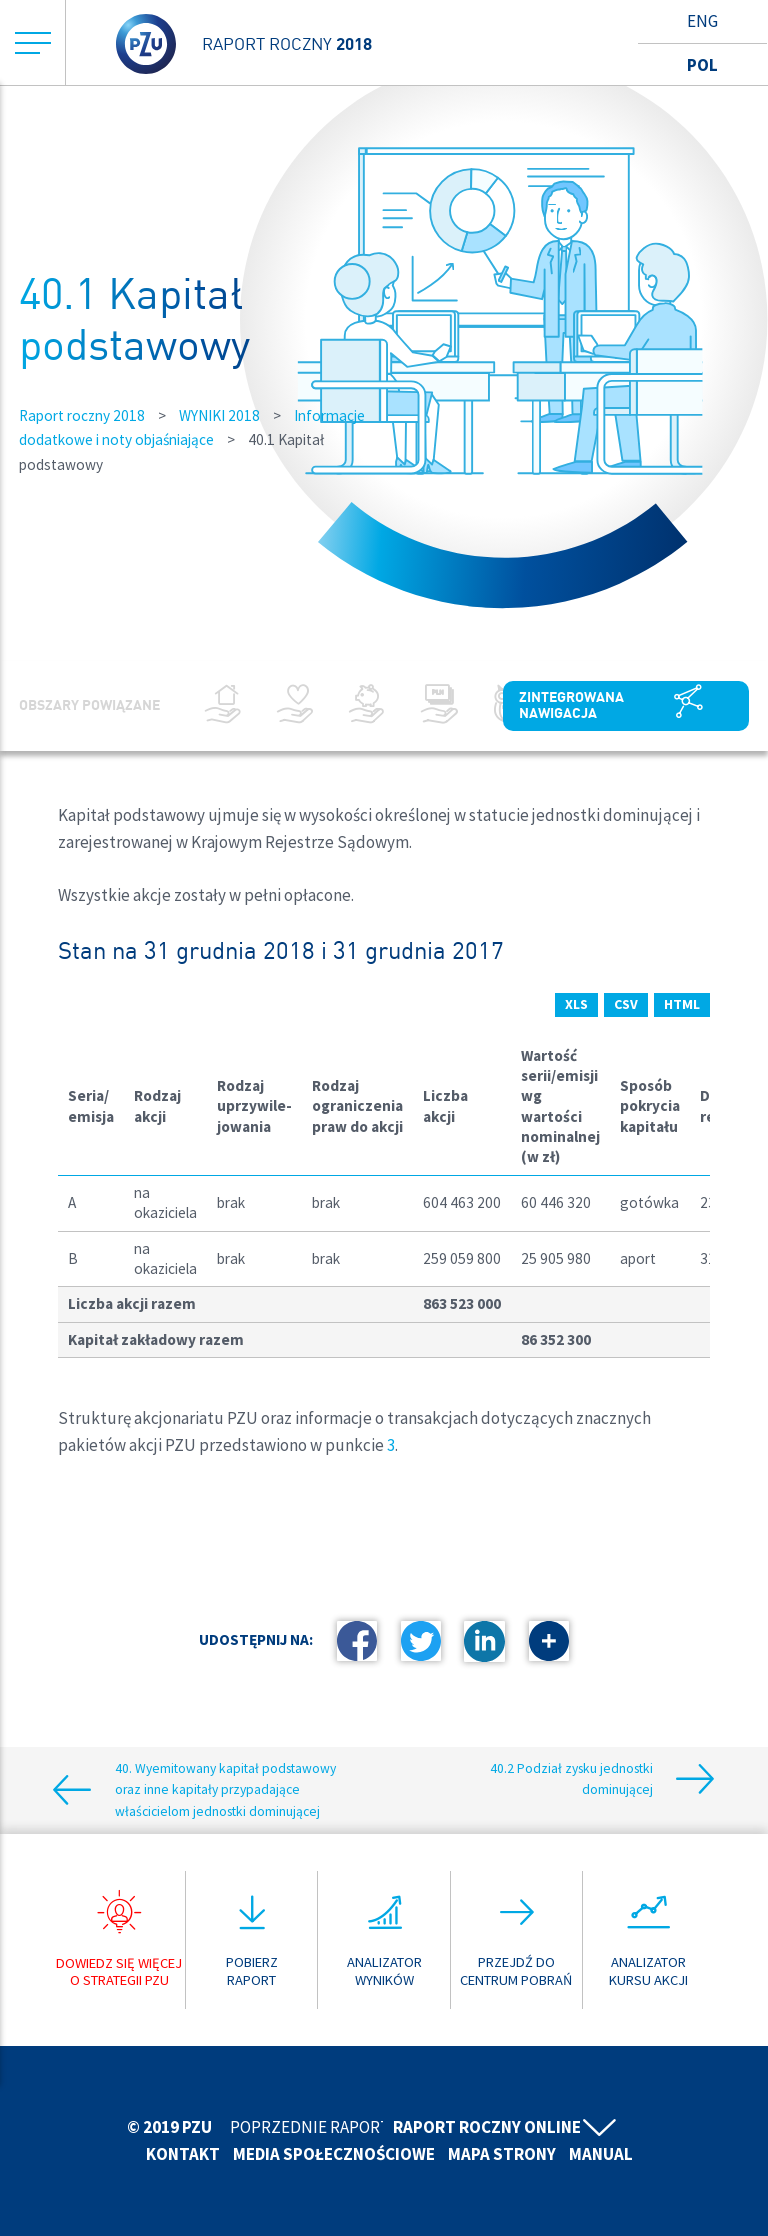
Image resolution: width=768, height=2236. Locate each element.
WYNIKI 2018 (219, 415)
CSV (624, 1004)
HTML (681, 1004)
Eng (702, 21)
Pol (702, 65)
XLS (572, 1004)
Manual (601, 2154)
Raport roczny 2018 (82, 415)
